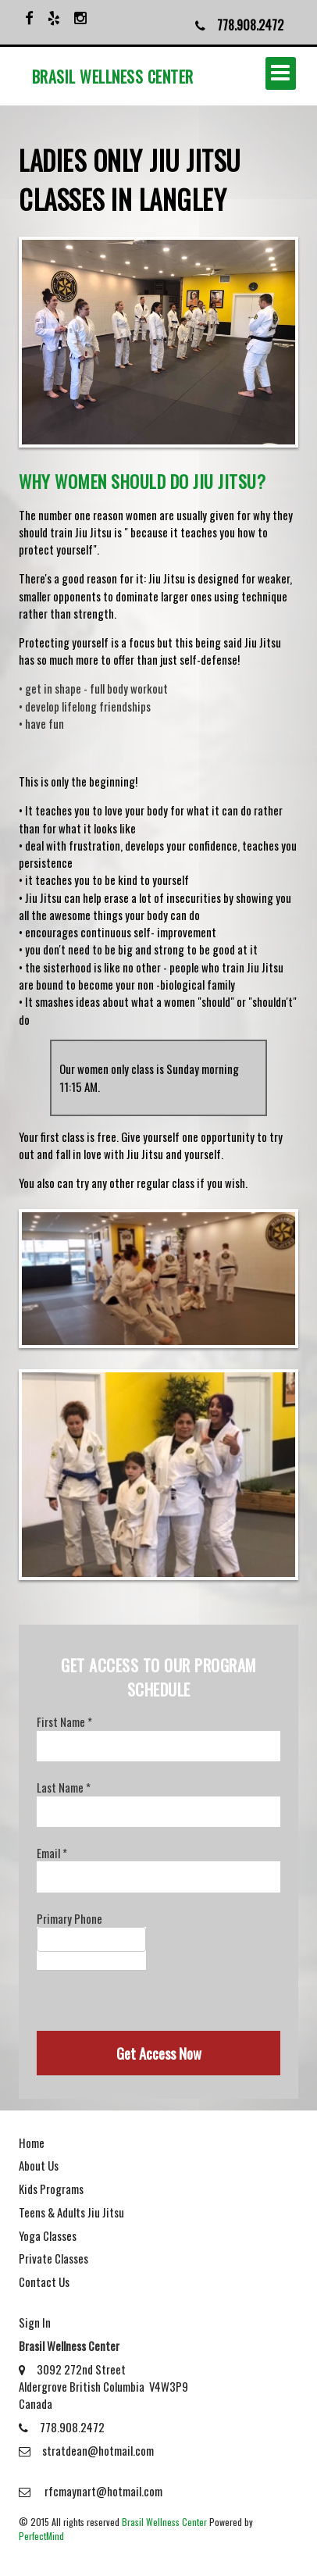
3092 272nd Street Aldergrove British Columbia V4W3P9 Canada (103, 2386)
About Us (39, 2165)
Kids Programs (51, 2188)
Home (32, 2142)
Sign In (35, 2322)
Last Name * (64, 1787)
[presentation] (155, 2000)
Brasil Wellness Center (164, 2521)
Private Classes (53, 2258)
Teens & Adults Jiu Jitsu (71, 2212)
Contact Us (44, 2281)
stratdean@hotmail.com (86, 2450)
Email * (52, 1852)
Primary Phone (69, 1918)
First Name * (64, 1721)
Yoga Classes (48, 2235)
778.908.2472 (62, 2426)
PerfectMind (41, 2535)
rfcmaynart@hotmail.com (90, 2490)
